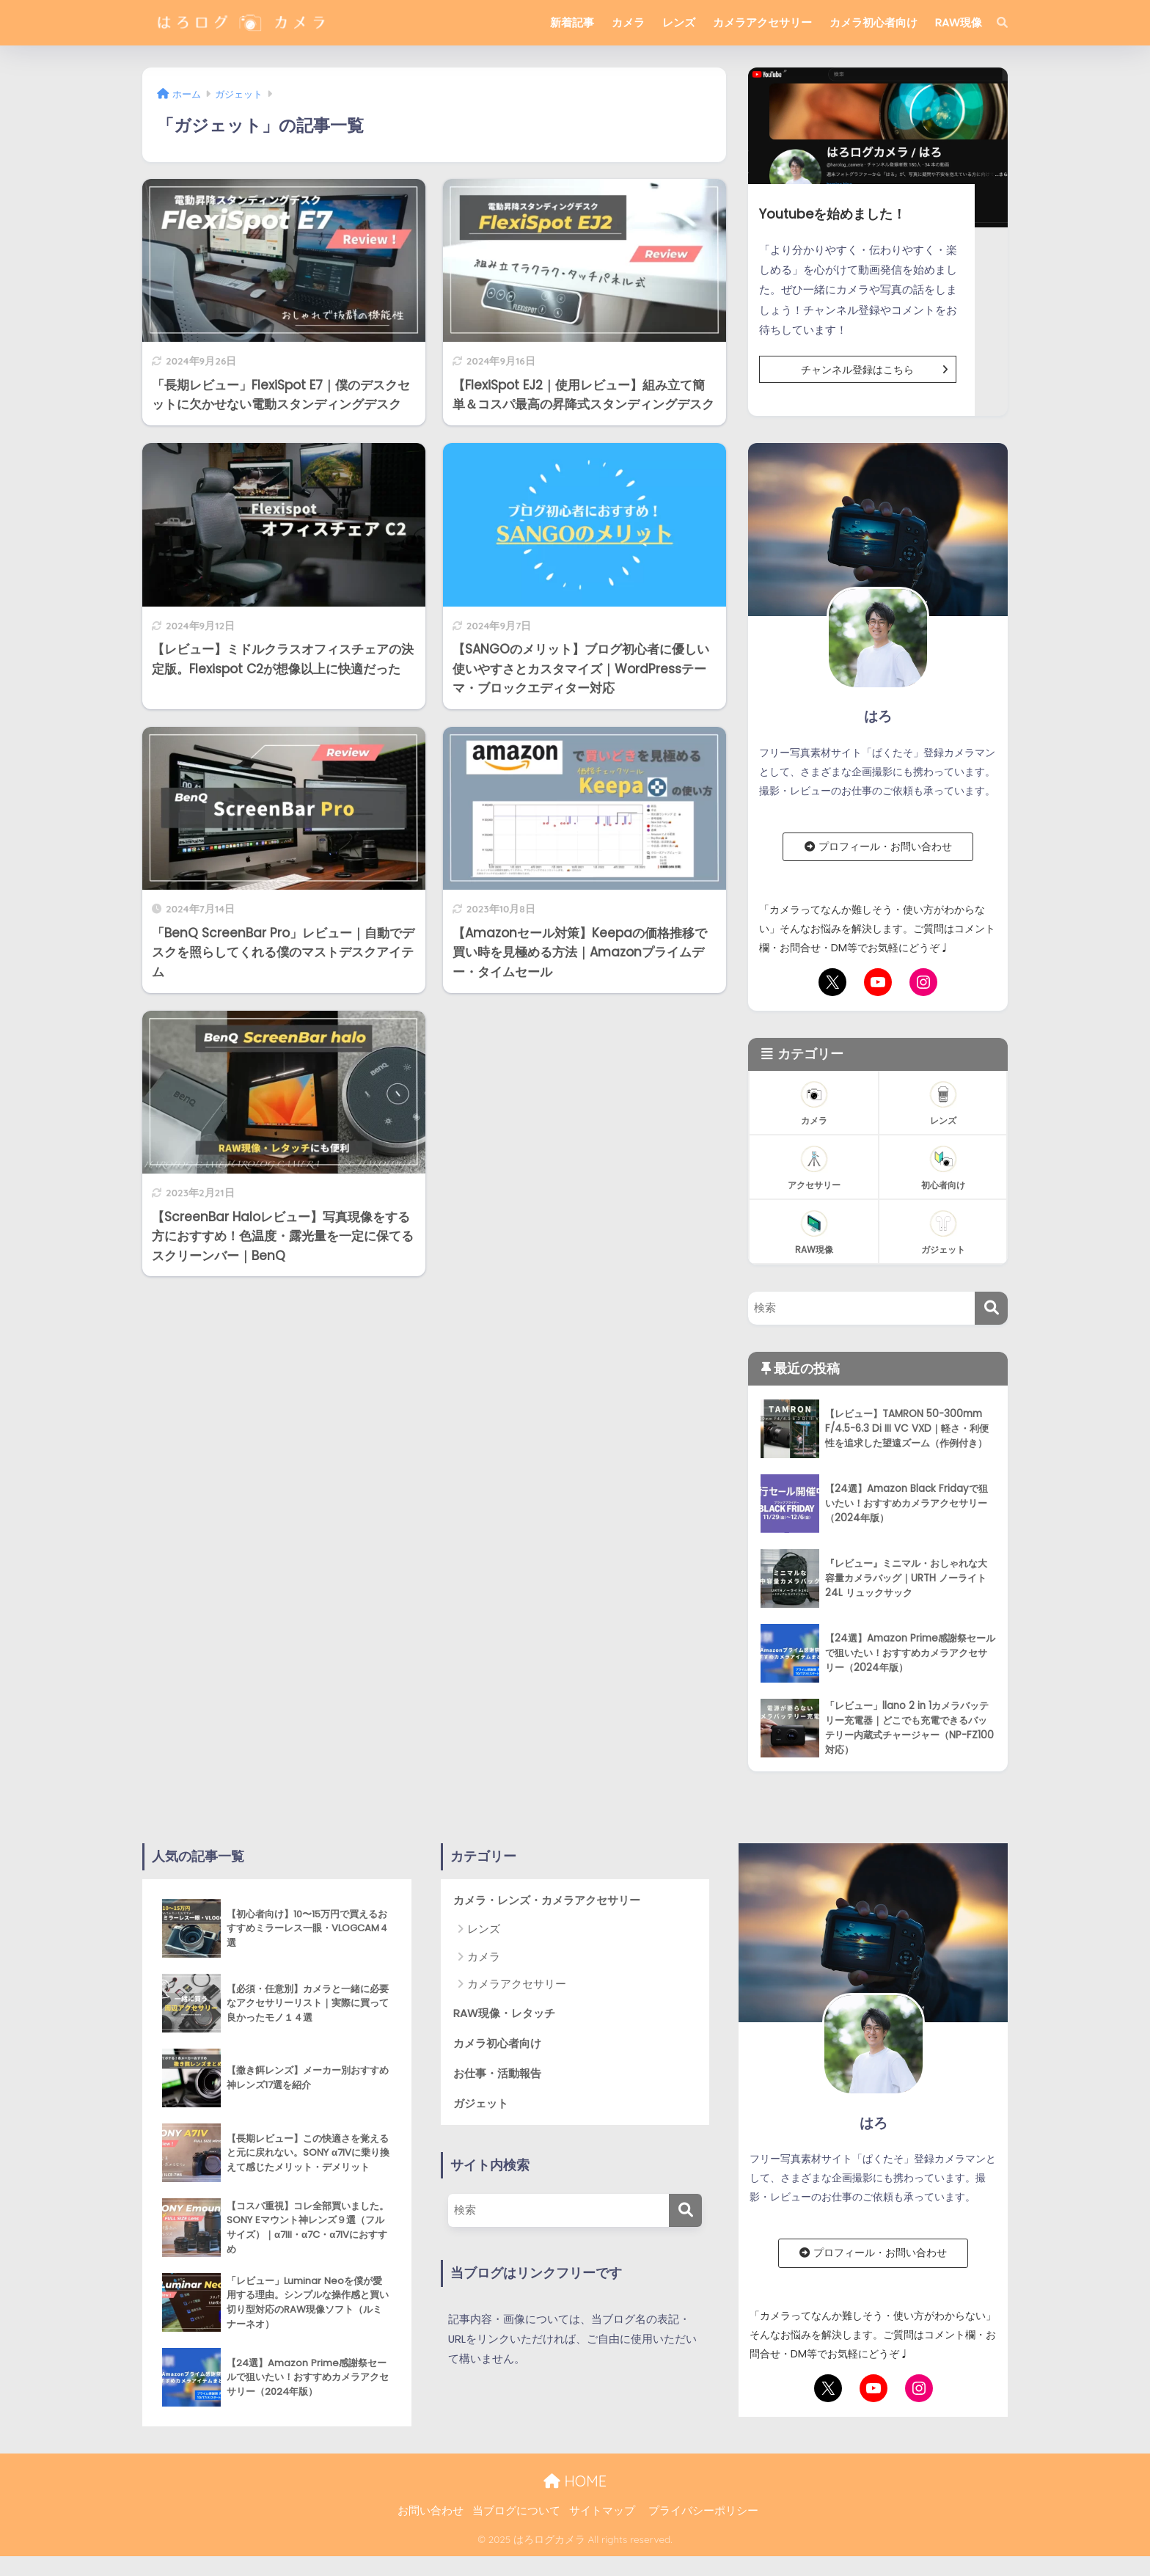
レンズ (678, 22)
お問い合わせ (431, 2510)
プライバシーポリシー (703, 2510)
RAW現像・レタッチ (504, 2013)
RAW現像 (958, 22)
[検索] (995, 22)
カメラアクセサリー (762, 22)
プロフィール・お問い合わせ (878, 846)
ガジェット (480, 2103)
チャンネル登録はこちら (878, 369)
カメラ (628, 22)
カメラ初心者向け (873, 22)
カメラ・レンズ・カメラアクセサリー (546, 1900)
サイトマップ (602, 2510)
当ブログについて (516, 2510)
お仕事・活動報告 (497, 2073)
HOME (575, 2481)
